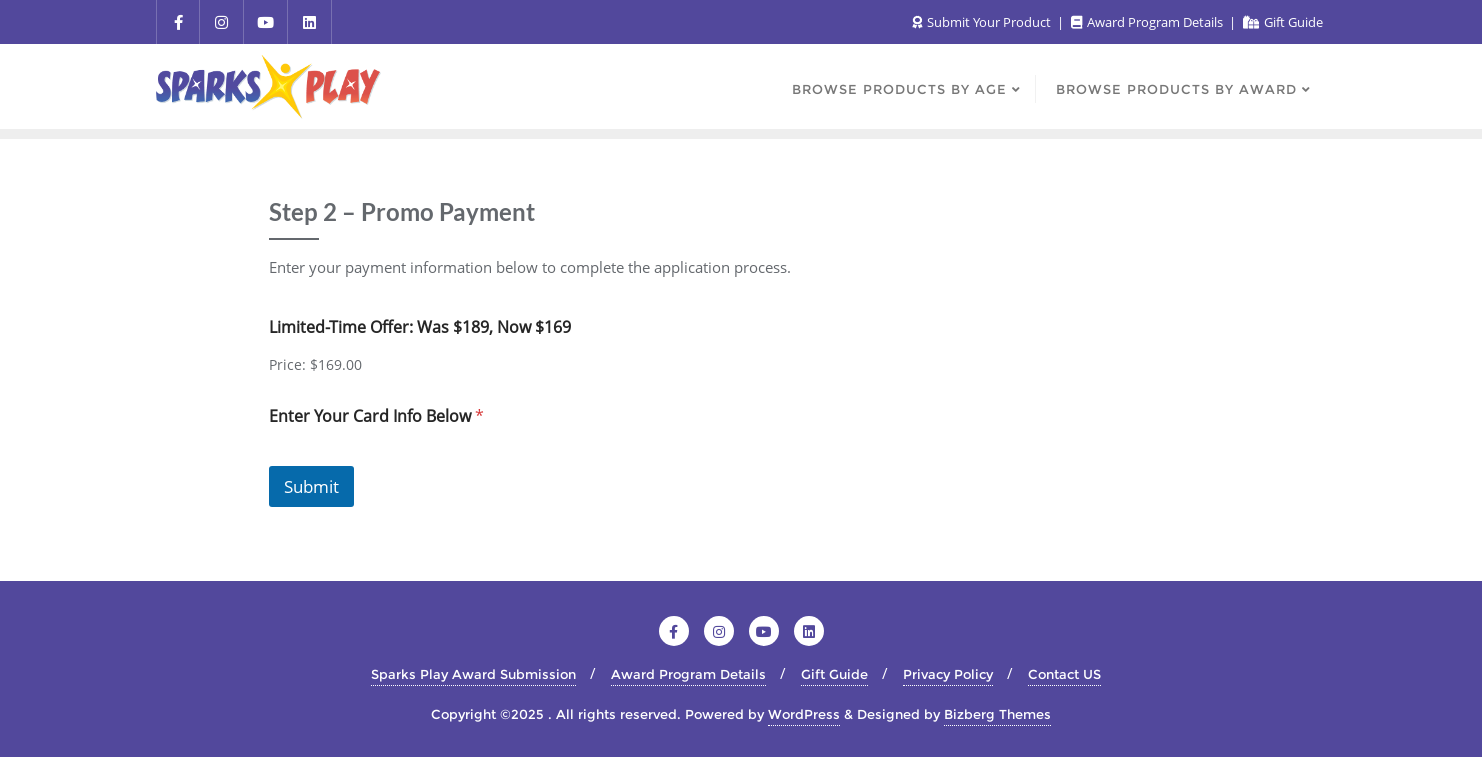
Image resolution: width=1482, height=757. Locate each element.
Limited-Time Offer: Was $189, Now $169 (420, 327)
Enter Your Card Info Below (376, 416)
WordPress (804, 714)
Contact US (1064, 674)
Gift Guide (1283, 22)
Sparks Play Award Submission (473, 674)
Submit (311, 486)
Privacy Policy (948, 674)
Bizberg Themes (997, 714)
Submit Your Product (983, 22)
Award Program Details (1148, 22)
